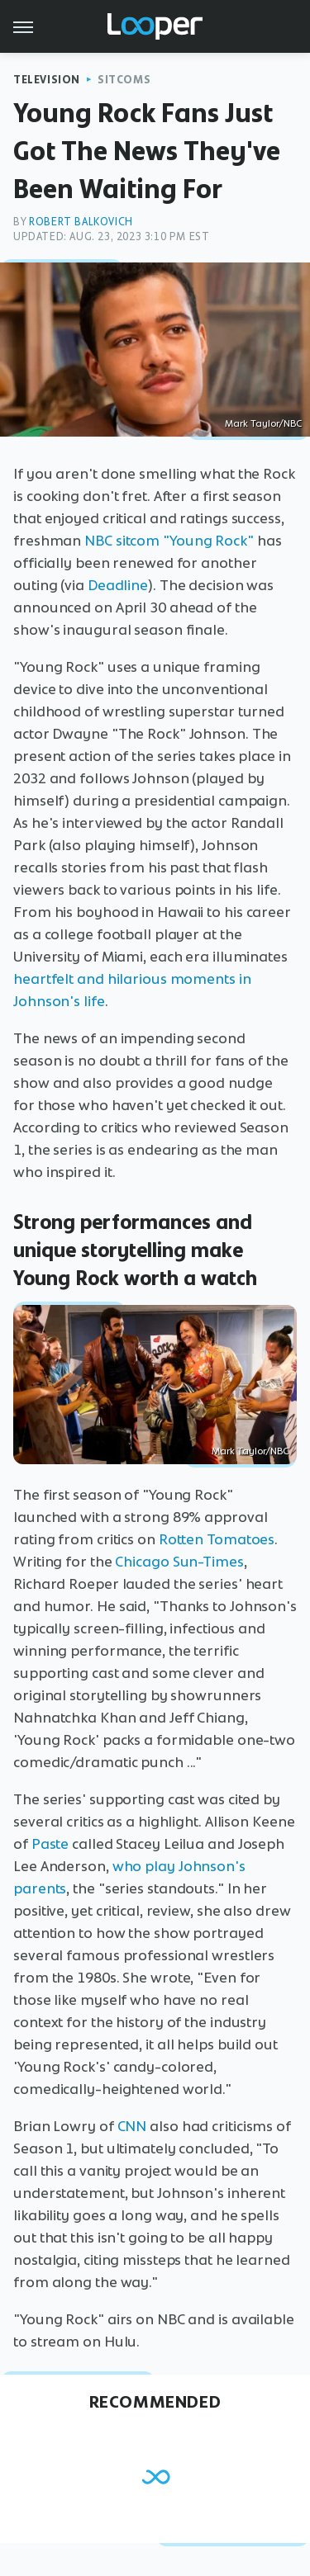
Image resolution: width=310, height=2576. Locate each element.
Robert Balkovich (81, 222)
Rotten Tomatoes (217, 1539)
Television (46, 79)
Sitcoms (124, 79)
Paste (50, 1844)
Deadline (118, 585)
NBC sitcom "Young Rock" (169, 541)
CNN (132, 2126)
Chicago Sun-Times (179, 1562)
